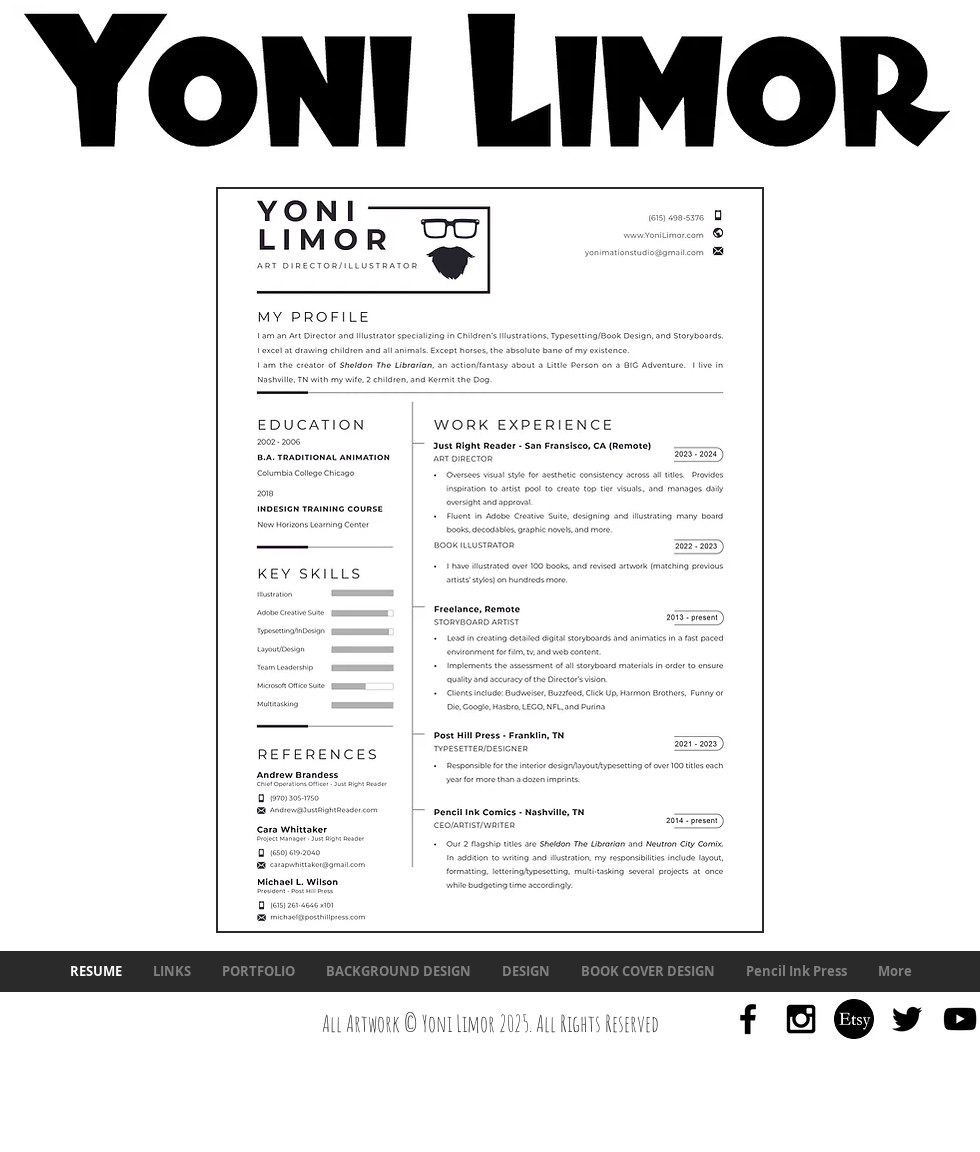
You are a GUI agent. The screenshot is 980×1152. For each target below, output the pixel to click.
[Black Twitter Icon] (907, 1019)
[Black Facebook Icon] (748, 1019)
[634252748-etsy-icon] (854, 1019)
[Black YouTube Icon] (960, 1019)
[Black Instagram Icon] (801, 1019)
